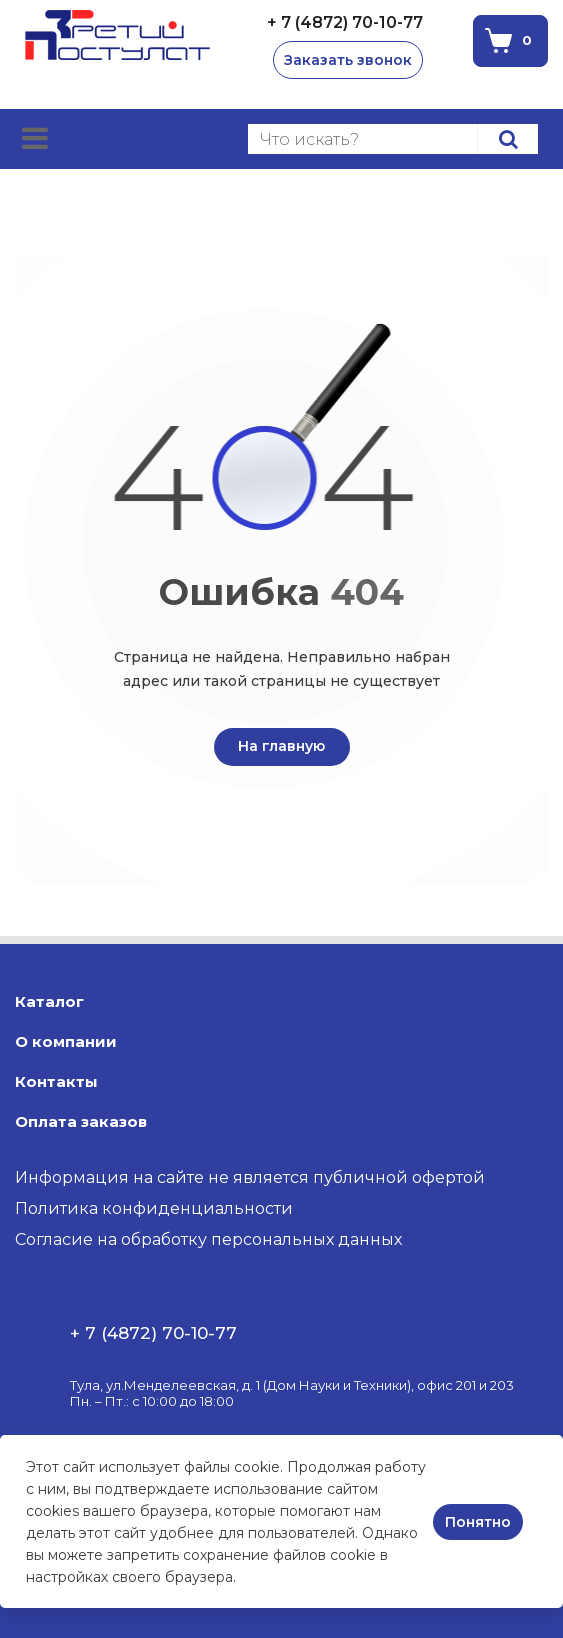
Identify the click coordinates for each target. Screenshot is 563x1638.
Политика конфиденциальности (154, 1209)
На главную (281, 746)
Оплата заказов (81, 1121)
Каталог (49, 1001)
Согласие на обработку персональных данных (208, 1240)
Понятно (478, 1522)
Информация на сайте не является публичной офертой (250, 1178)
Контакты (56, 1081)
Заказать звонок (348, 60)
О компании (66, 1041)
